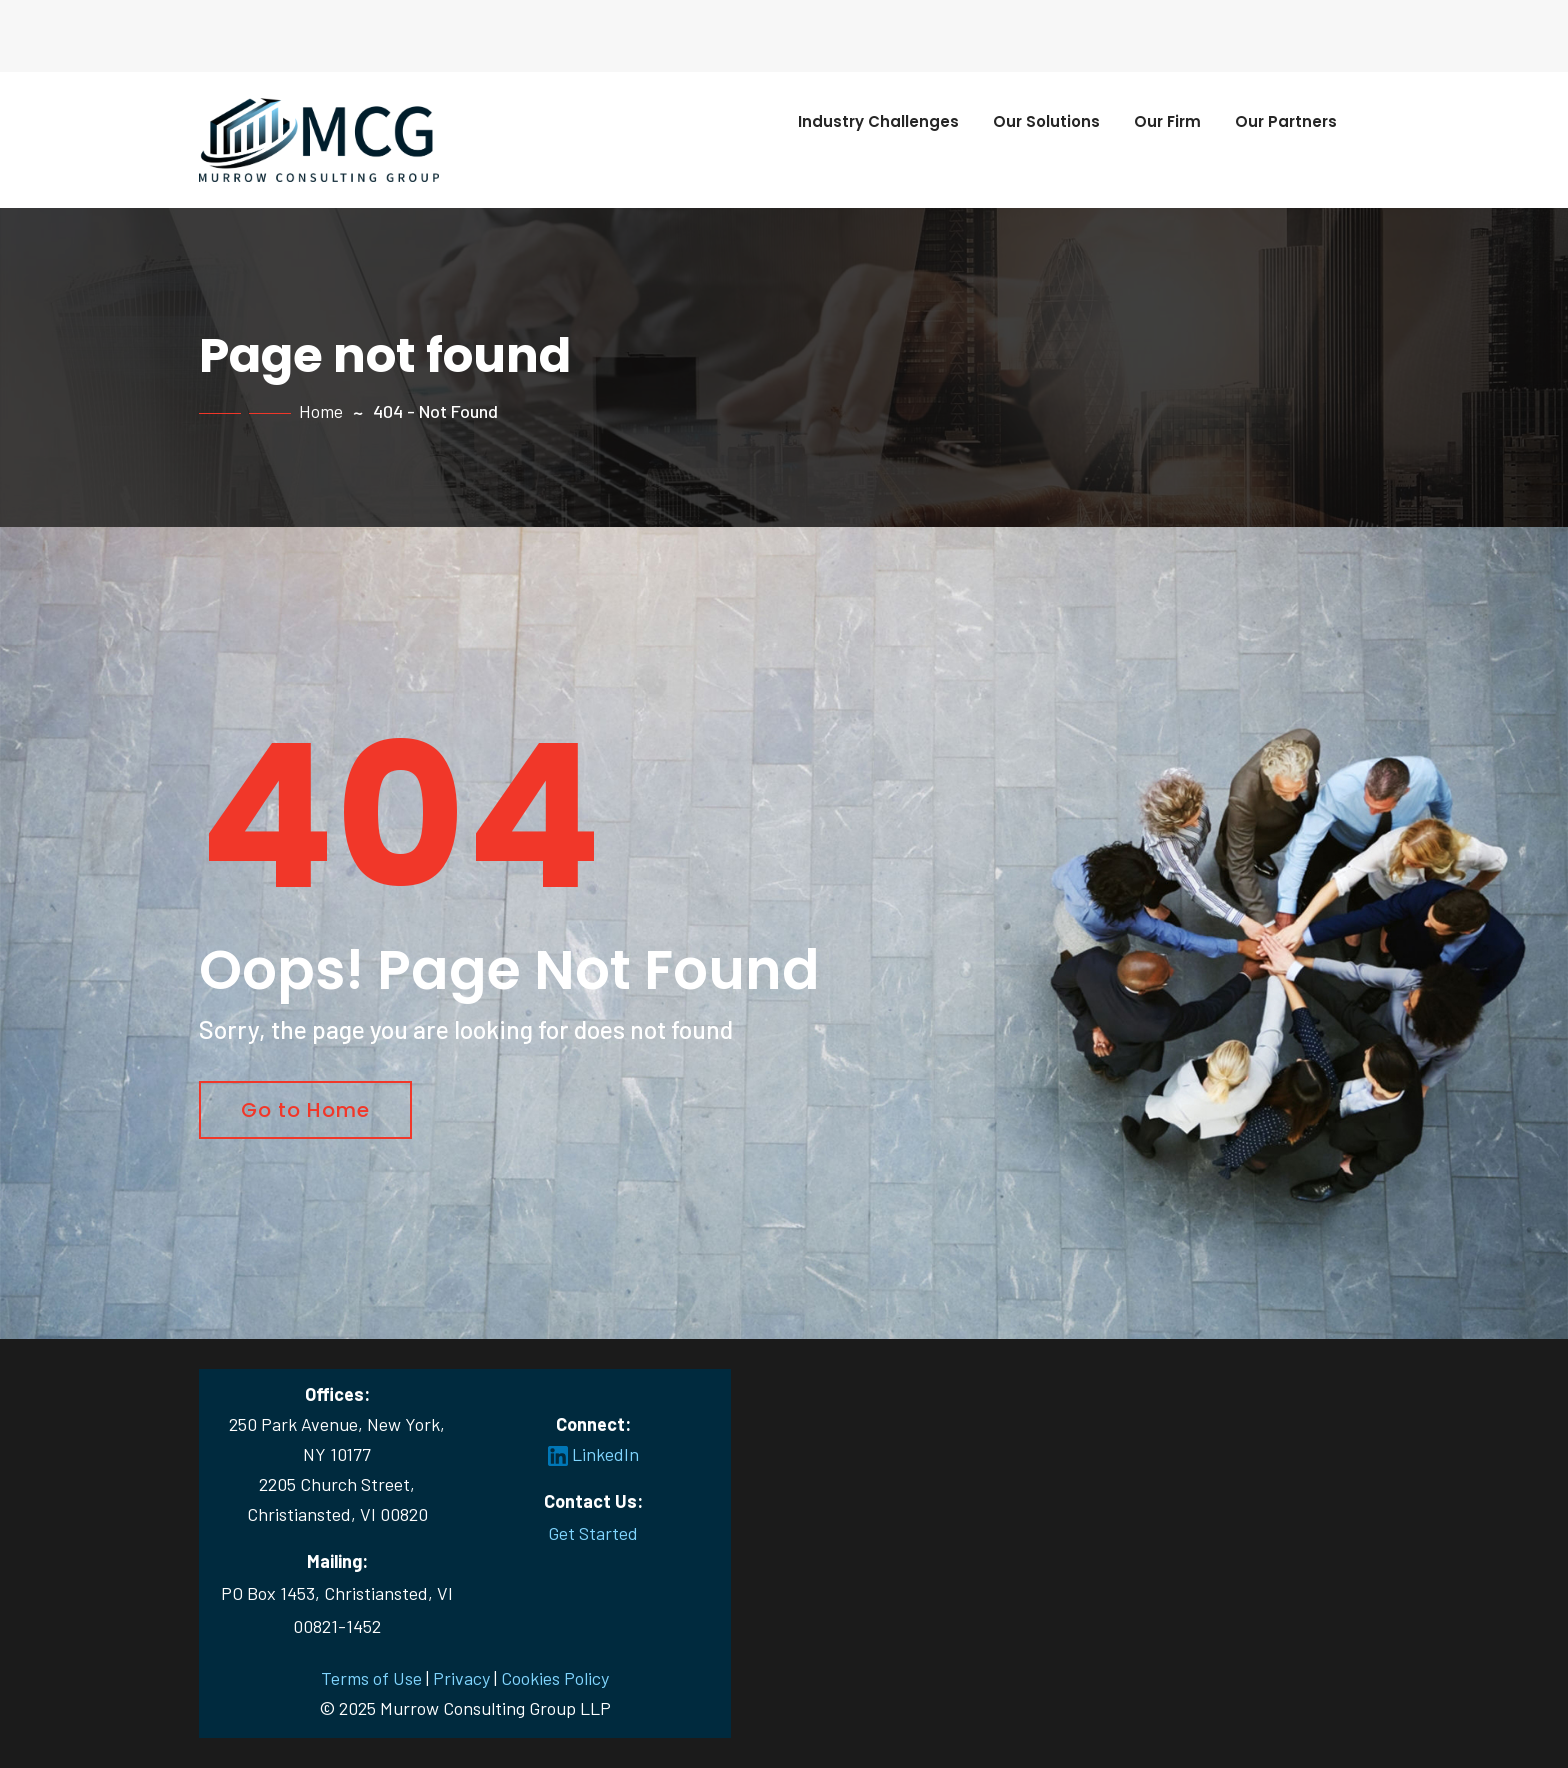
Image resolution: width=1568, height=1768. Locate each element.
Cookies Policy (555, 1678)
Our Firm (1167, 121)
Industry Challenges (878, 121)
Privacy (461, 1678)
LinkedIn (593, 1454)
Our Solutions (1046, 121)
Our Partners (1286, 121)
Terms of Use (371, 1678)
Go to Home (305, 1110)
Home (321, 411)
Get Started (593, 1533)
